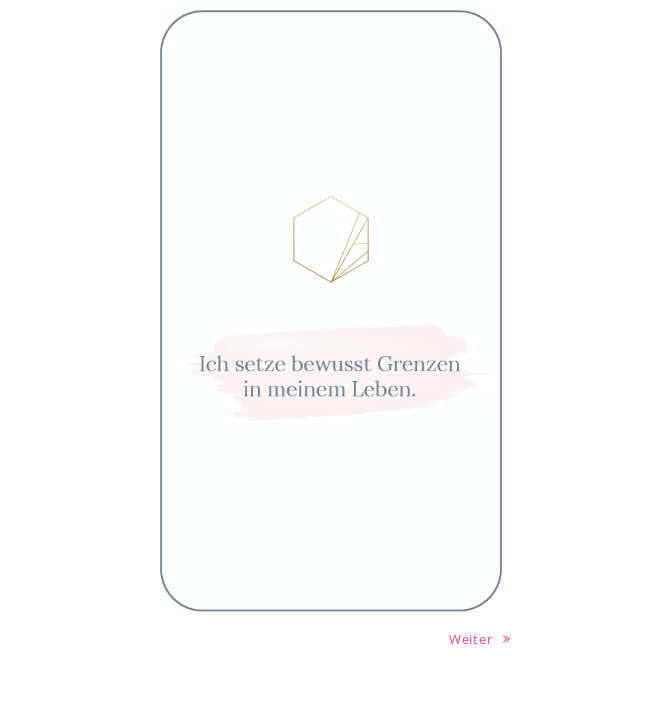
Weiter (480, 639)
